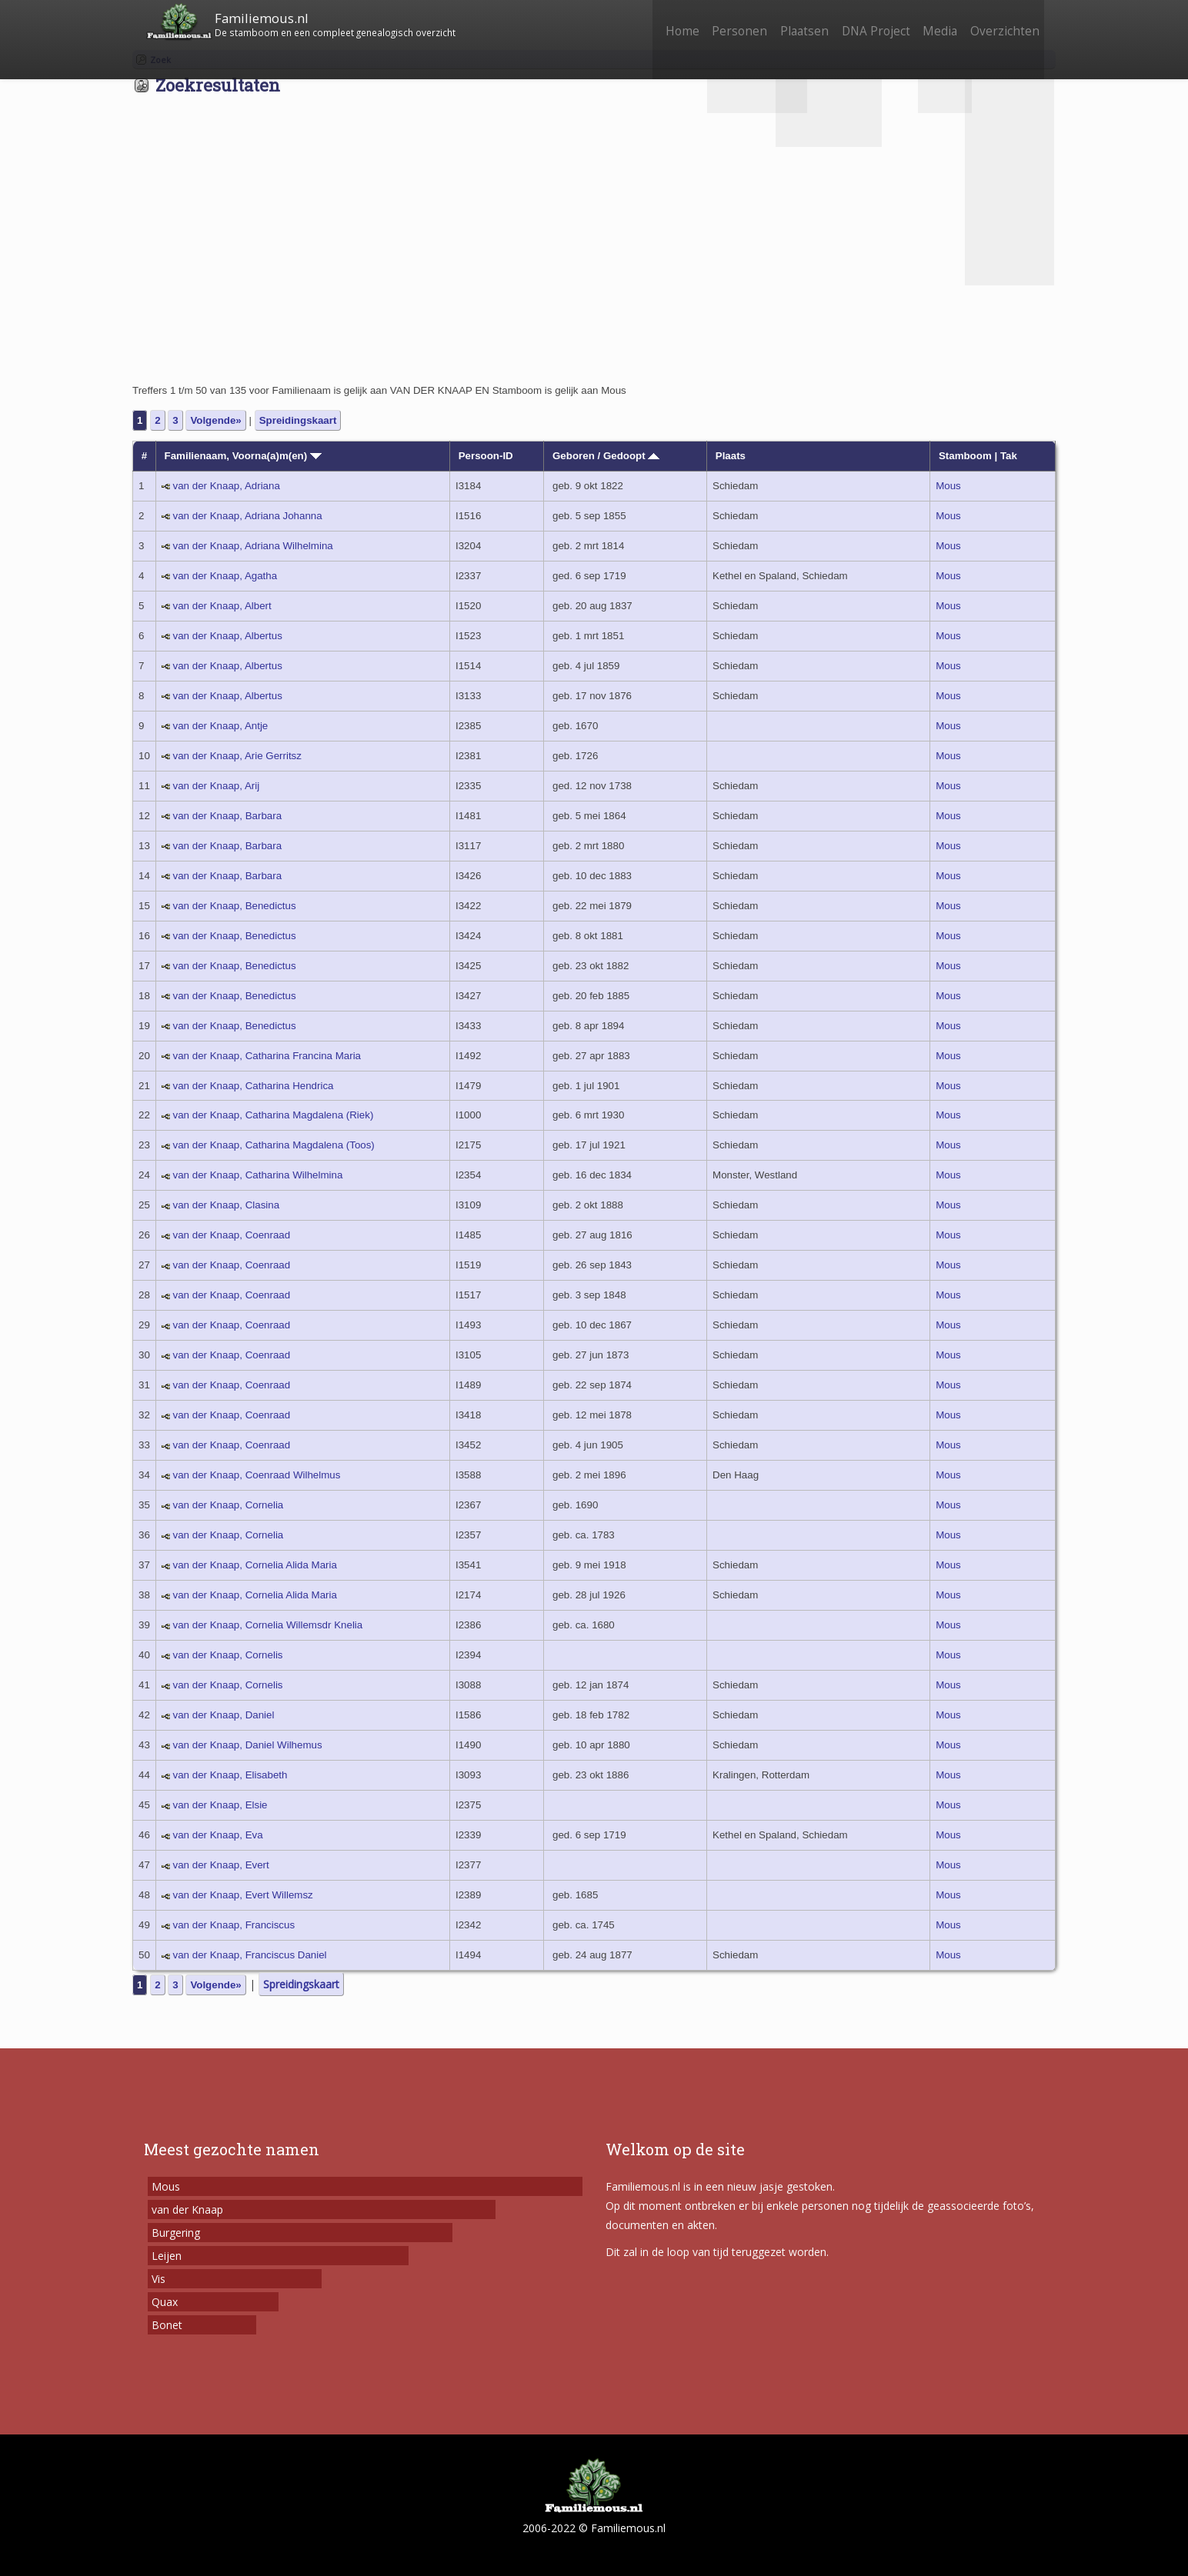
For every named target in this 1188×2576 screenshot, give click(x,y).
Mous (948, 486)
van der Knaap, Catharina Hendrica (253, 1085)
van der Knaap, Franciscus (234, 1925)
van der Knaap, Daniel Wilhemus (247, 1745)
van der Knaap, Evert (221, 1865)
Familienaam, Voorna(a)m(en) (243, 456)
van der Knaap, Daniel (224, 1715)
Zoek (160, 59)
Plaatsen (784, 21)
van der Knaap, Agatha (225, 576)
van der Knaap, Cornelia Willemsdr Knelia (268, 1625)
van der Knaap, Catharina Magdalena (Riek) (273, 1115)
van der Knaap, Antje (221, 725)
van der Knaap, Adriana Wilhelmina (253, 546)
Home (651, 21)
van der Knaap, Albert (222, 606)
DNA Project (861, 21)
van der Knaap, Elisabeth (230, 1775)
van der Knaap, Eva (218, 1835)
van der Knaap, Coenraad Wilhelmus (257, 1475)
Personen (714, 21)
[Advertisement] (594, 266)
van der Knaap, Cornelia (228, 1505)
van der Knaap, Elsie (220, 1805)
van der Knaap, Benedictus (234, 905)
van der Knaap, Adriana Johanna (247, 516)
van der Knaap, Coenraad (232, 1235)
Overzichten (1001, 21)
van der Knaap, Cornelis (228, 1655)
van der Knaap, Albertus (227, 636)
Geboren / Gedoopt (605, 456)
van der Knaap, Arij (216, 785)
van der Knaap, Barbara (227, 815)
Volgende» (215, 420)
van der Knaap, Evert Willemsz (243, 1895)
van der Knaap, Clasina (226, 1205)
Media (931, 21)
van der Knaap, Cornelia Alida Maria (255, 1565)
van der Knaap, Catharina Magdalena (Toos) (274, 1145)
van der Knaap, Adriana (226, 486)
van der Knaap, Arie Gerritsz (237, 755)
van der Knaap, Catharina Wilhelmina (258, 1175)
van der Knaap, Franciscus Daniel (250, 1955)
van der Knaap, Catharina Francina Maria (267, 1055)
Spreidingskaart (298, 420)
